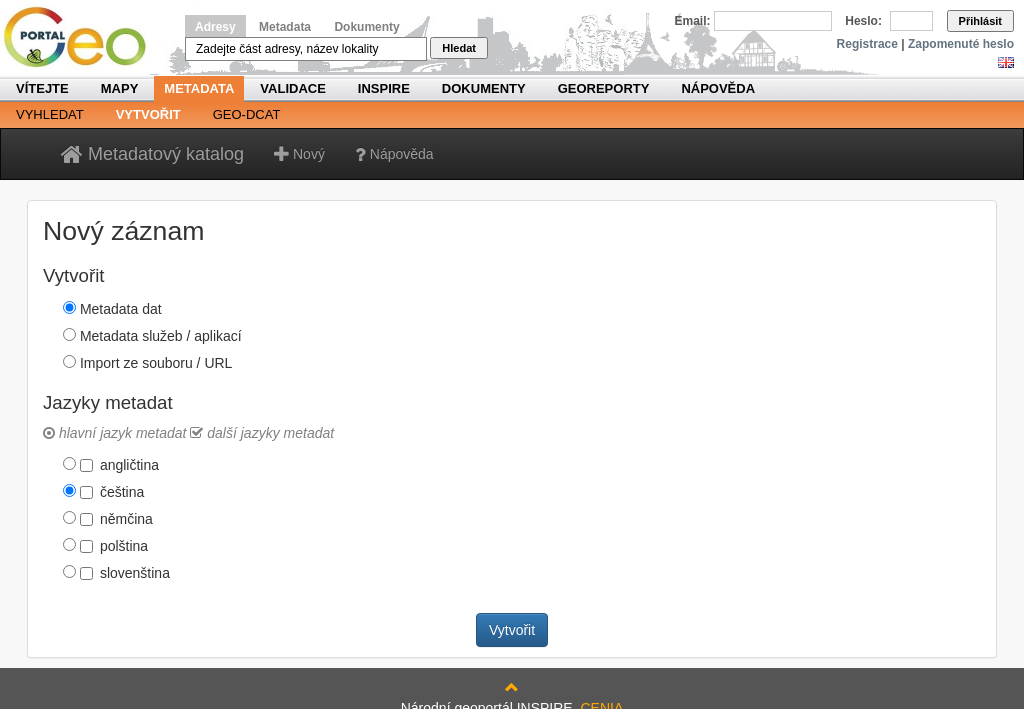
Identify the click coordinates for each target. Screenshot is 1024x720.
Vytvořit (148, 114)
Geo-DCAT (247, 114)
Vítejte (42, 88)
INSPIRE (384, 88)
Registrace (867, 44)
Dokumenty (366, 27)
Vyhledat (50, 114)
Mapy (120, 88)
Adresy (215, 27)
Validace (292, 88)
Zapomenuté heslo (961, 44)
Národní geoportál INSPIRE (82, 37)
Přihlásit (980, 21)
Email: (693, 21)
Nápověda (718, 88)
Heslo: (863, 21)
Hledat (459, 48)
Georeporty (604, 88)
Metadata (285, 27)
